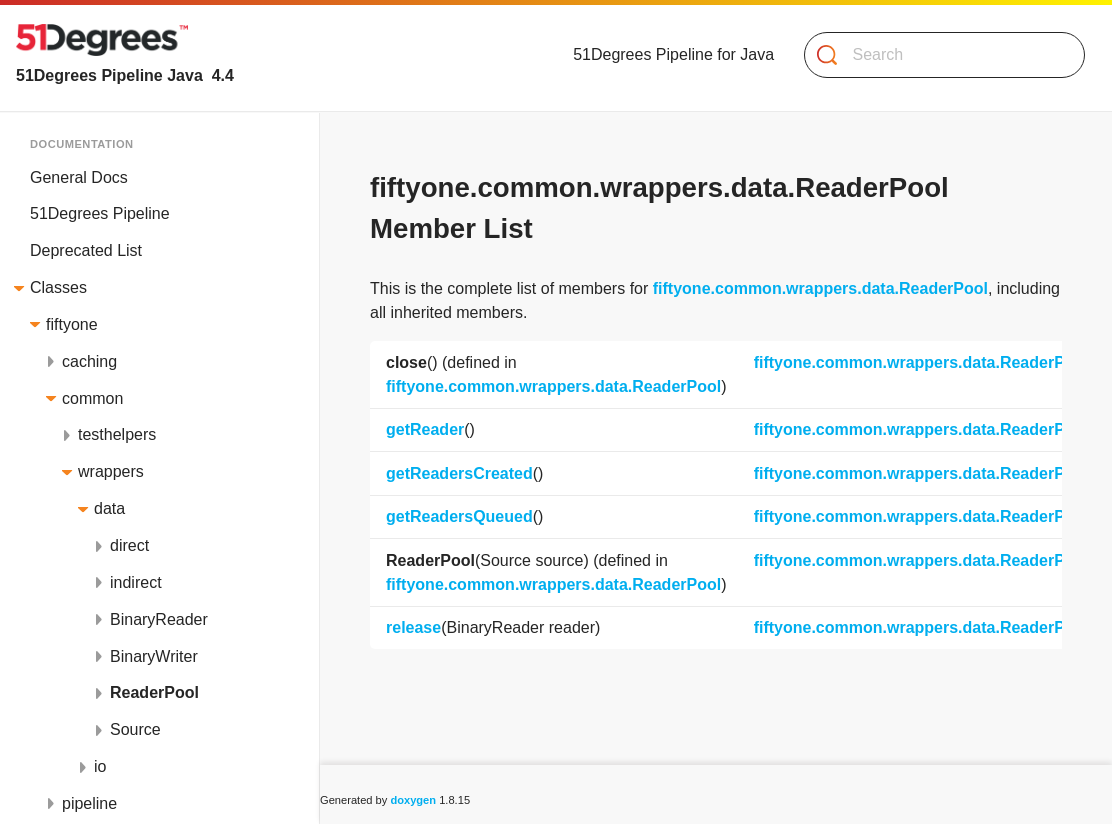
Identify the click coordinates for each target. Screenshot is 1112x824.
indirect (136, 582)
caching (89, 361)
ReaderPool (154, 692)
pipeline (89, 803)
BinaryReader (159, 619)
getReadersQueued (459, 516)
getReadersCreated (459, 473)
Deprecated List (86, 250)
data (109, 508)
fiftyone (72, 324)
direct (129, 545)
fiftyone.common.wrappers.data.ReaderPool (820, 288)
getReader (425, 429)
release (413, 627)
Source (135, 729)
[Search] (936, 55)
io (100, 766)
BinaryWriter (154, 656)
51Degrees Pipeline (100, 213)
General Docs (79, 177)
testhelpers (117, 434)
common (92, 398)
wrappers (111, 471)
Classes (58, 287)
